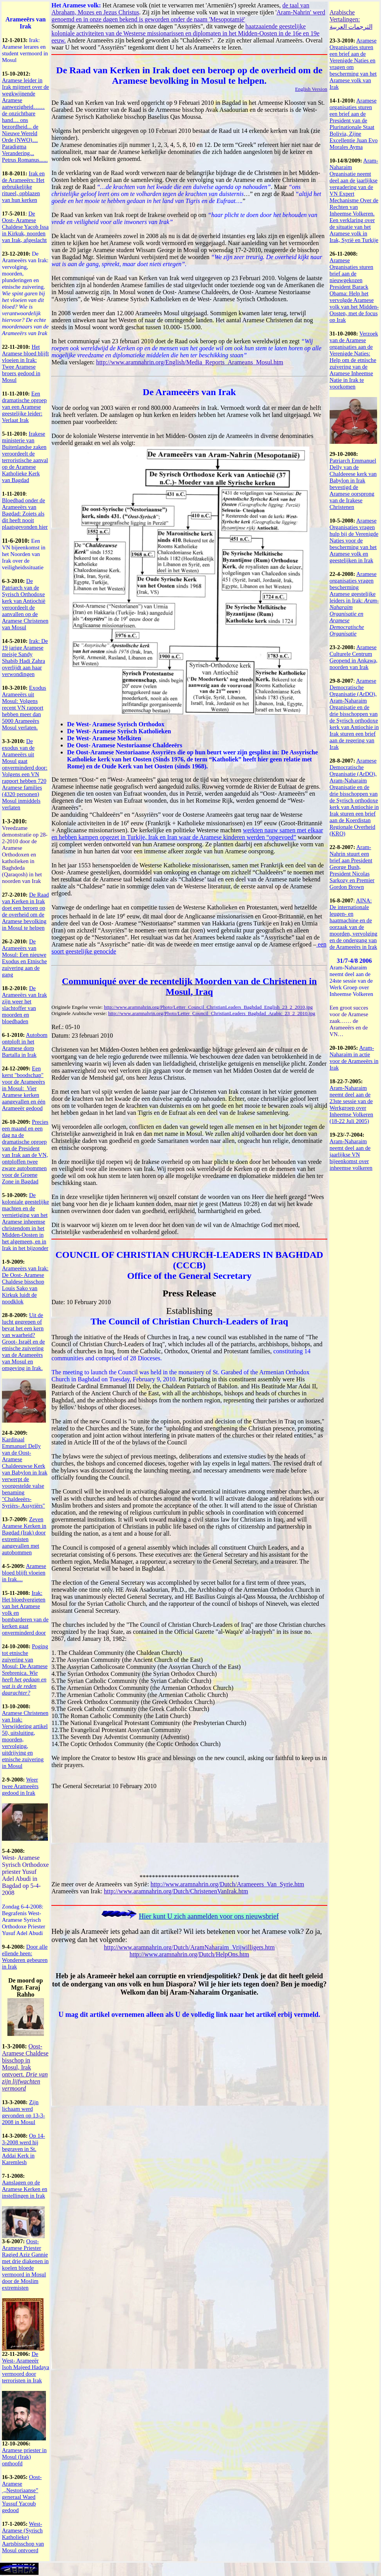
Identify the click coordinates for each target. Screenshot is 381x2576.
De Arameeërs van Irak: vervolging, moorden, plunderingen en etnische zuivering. (25, 293)
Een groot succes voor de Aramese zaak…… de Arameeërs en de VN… (349, 1021)
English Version (311, 89)
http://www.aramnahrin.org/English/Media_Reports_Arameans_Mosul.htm (189, 362)
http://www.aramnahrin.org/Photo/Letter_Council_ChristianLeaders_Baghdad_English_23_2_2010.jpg (208, 1007)
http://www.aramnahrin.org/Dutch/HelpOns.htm (189, 1954)
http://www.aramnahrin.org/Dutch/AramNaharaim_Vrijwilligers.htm (189, 1947)
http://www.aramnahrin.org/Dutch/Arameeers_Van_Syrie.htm (227, 1884)
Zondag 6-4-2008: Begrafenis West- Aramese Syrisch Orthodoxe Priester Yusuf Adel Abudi (23, 1919)
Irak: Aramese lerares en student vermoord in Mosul (25, 50)
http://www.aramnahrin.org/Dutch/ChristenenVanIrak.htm (176, 1891)
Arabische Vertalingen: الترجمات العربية (351, 19)
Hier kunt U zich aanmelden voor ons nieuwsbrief (209, 1916)
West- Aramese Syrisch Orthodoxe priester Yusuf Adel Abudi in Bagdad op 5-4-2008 (25, 1875)
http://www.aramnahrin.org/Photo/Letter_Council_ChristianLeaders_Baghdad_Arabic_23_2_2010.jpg (211, 1013)
